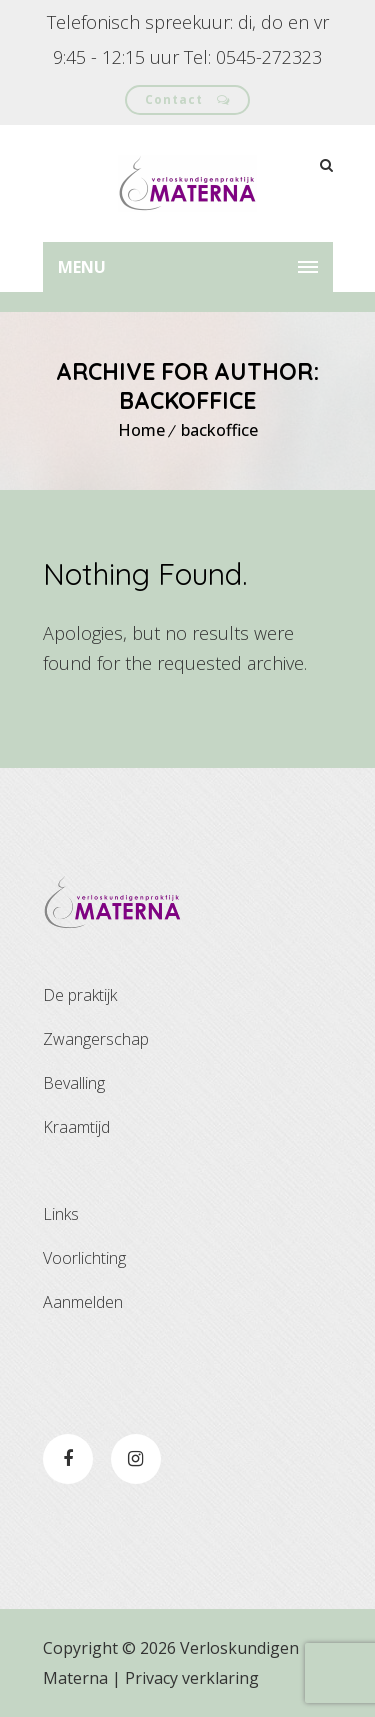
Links (61, 1214)
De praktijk (80, 995)
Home (141, 430)
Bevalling (74, 1083)
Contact (187, 99)
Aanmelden (83, 1302)
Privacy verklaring (192, 1678)
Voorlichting (84, 1258)
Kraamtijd (76, 1127)
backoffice (219, 430)
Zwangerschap (96, 1039)
